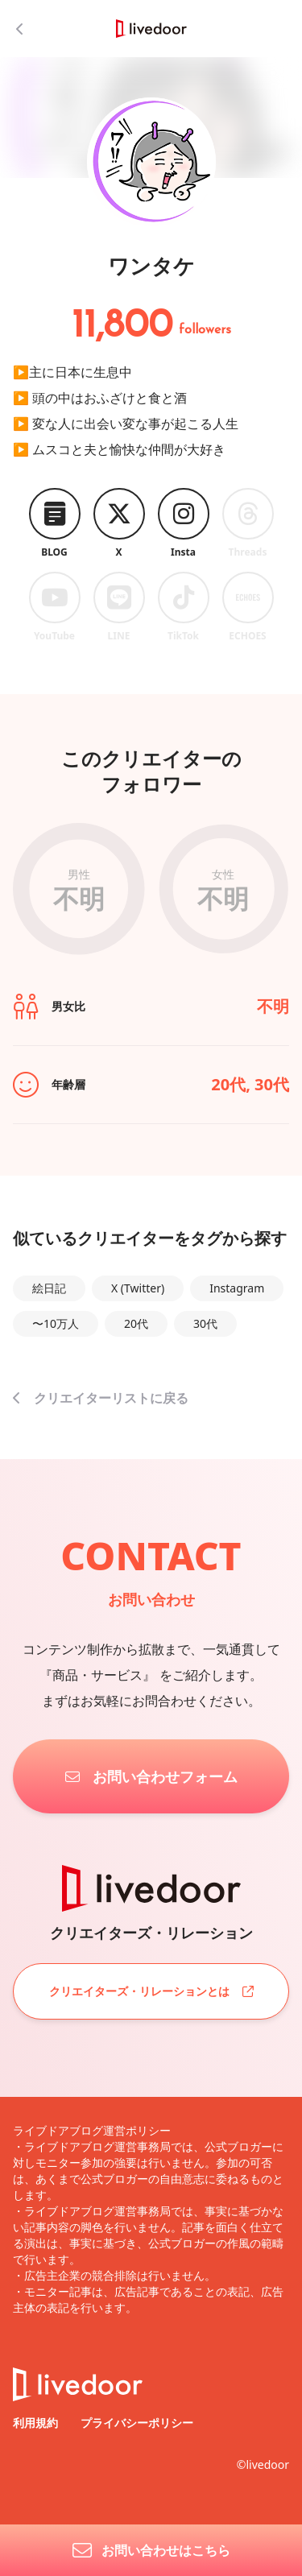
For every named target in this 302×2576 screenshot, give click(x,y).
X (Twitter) (137, 1288)
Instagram (236, 1288)
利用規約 (37, 2422)
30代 (205, 1323)
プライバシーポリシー (137, 2422)
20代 (136, 1323)
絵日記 (49, 1288)
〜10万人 (55, 1323)
